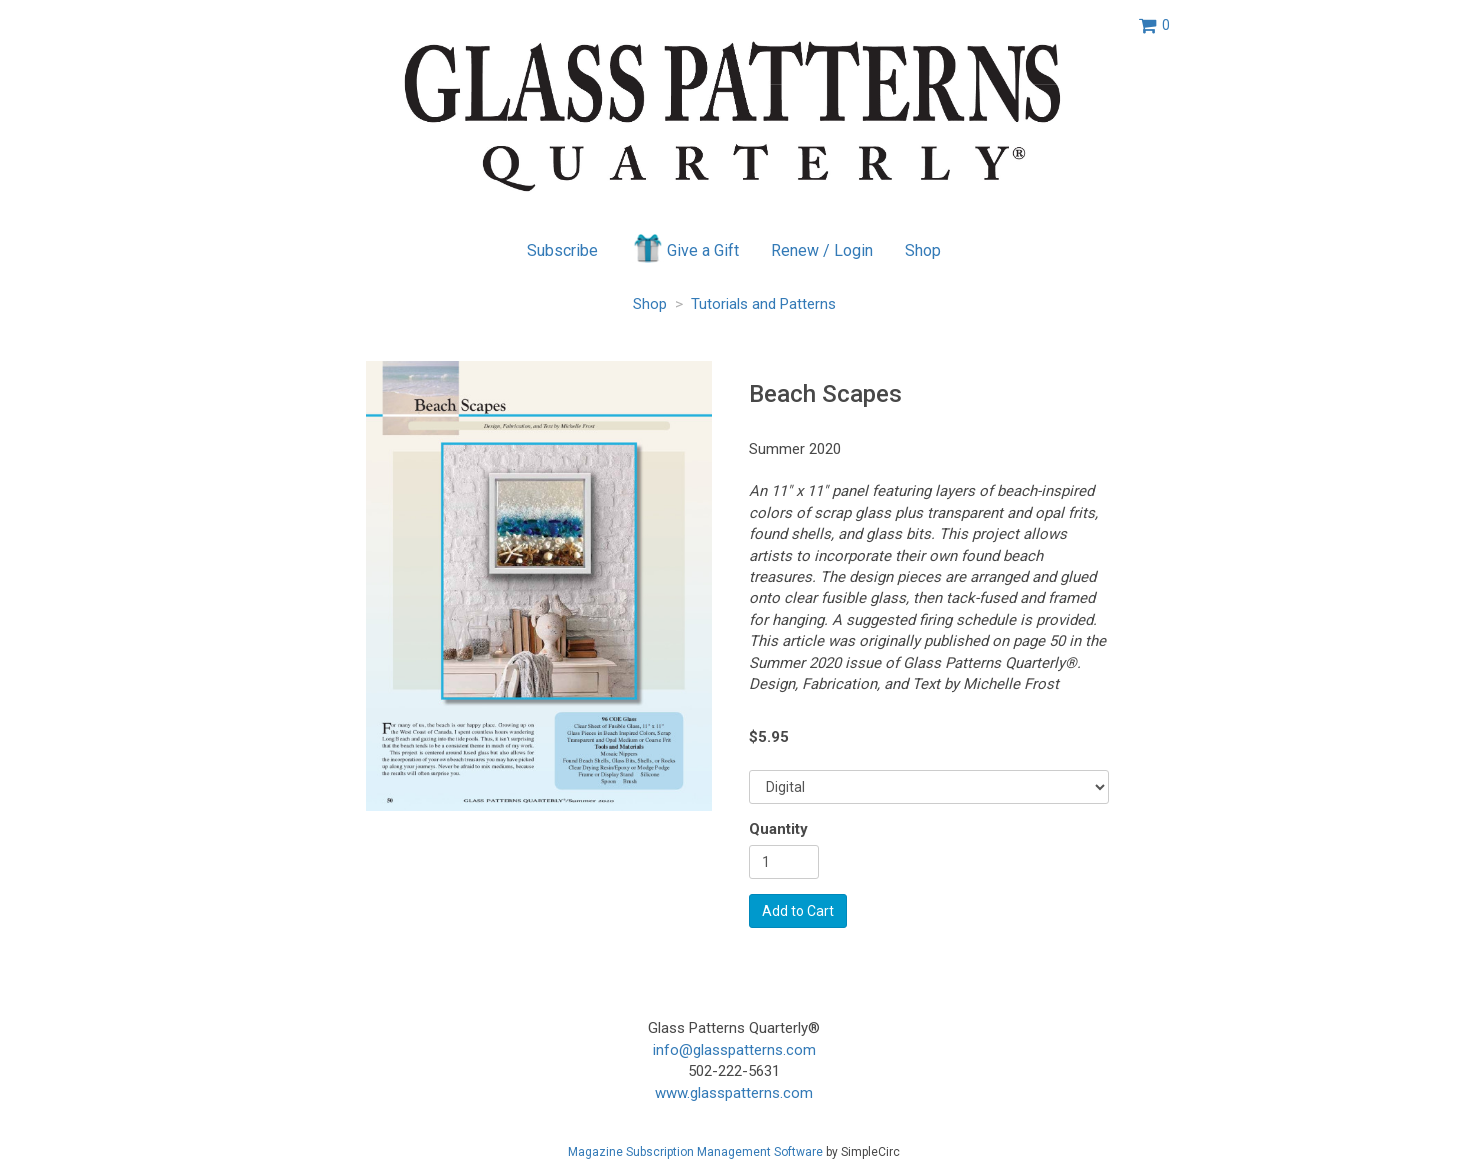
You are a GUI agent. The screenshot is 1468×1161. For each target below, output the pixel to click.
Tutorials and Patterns (763, 304)
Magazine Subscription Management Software (695, 1152)
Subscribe (562, 250)
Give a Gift (684, 248)
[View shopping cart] (1154, 25)
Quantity (778, 829)
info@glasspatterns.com (734, 1050)
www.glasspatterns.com (734, 1093)
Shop (923, 250)
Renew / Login (822, 250)
